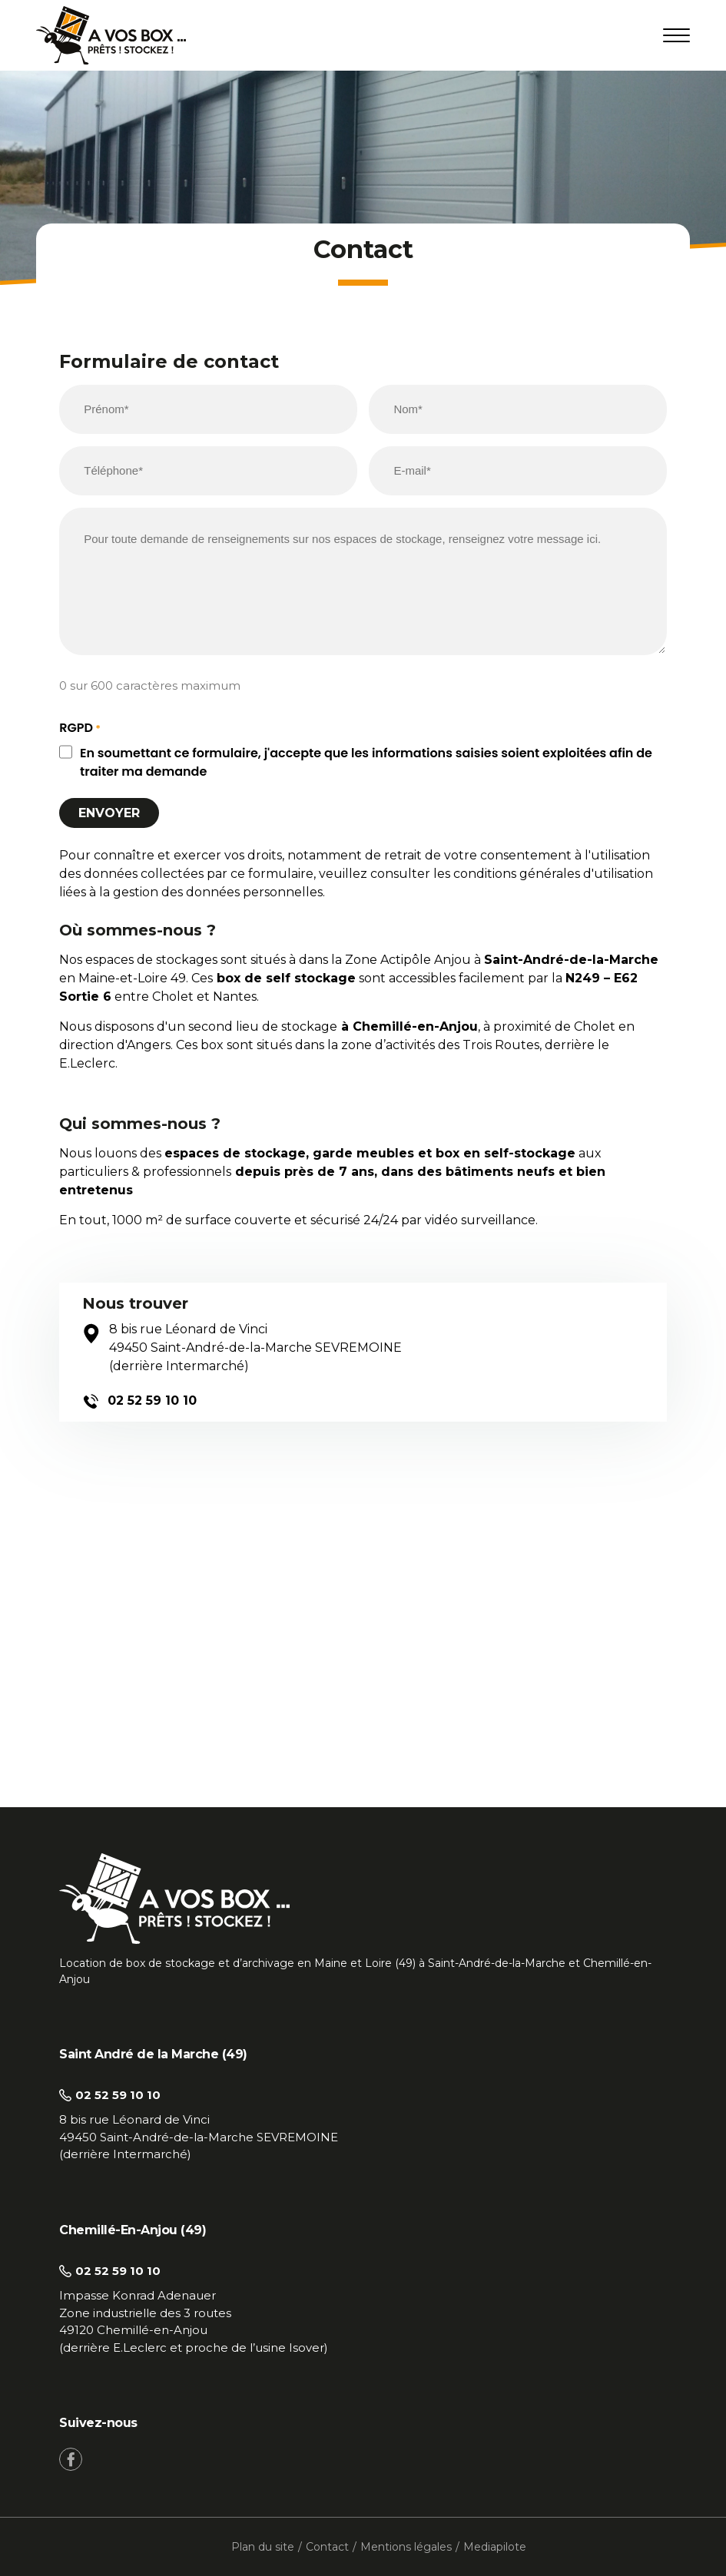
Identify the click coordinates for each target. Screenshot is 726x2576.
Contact (327, 2547)
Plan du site (262, 2547)
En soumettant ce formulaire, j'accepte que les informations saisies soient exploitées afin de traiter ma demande (366, 762)
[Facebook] (70, 2459)
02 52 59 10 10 (139, 1400)
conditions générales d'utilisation (553, 873)
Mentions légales (406, 2547)
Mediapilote (494, 2547)
